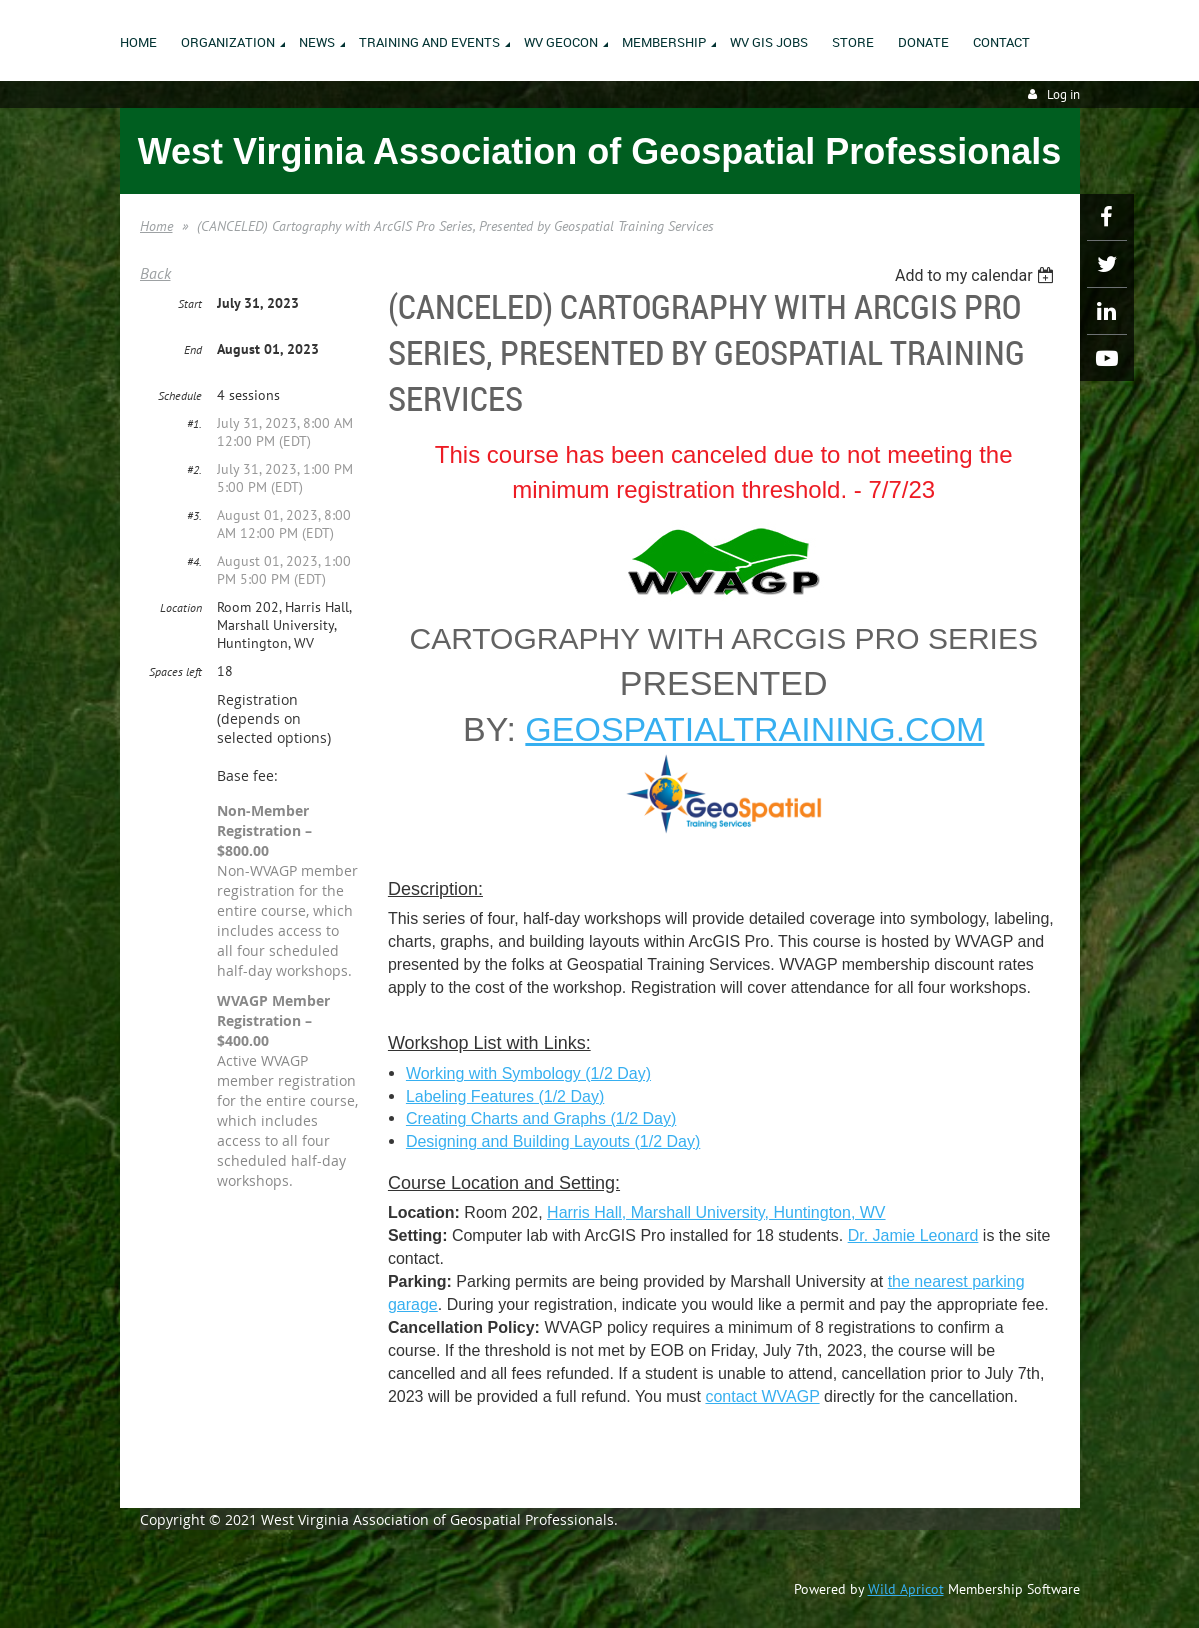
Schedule (180, 395)
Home (156, 226)
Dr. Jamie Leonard (913, 1235)
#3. (194, 515)
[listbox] (977, 275)
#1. (194, 423)
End (193, 349)
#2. (194, 469)
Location (181, 607)
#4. (194, 561)
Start (190, 303)
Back (155, 273)
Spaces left (175, 671)
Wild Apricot (906, 1589)
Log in (1063, 94)
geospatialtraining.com (754, 729)
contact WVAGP (762, 1396)
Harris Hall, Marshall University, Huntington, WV (716, 1212)
